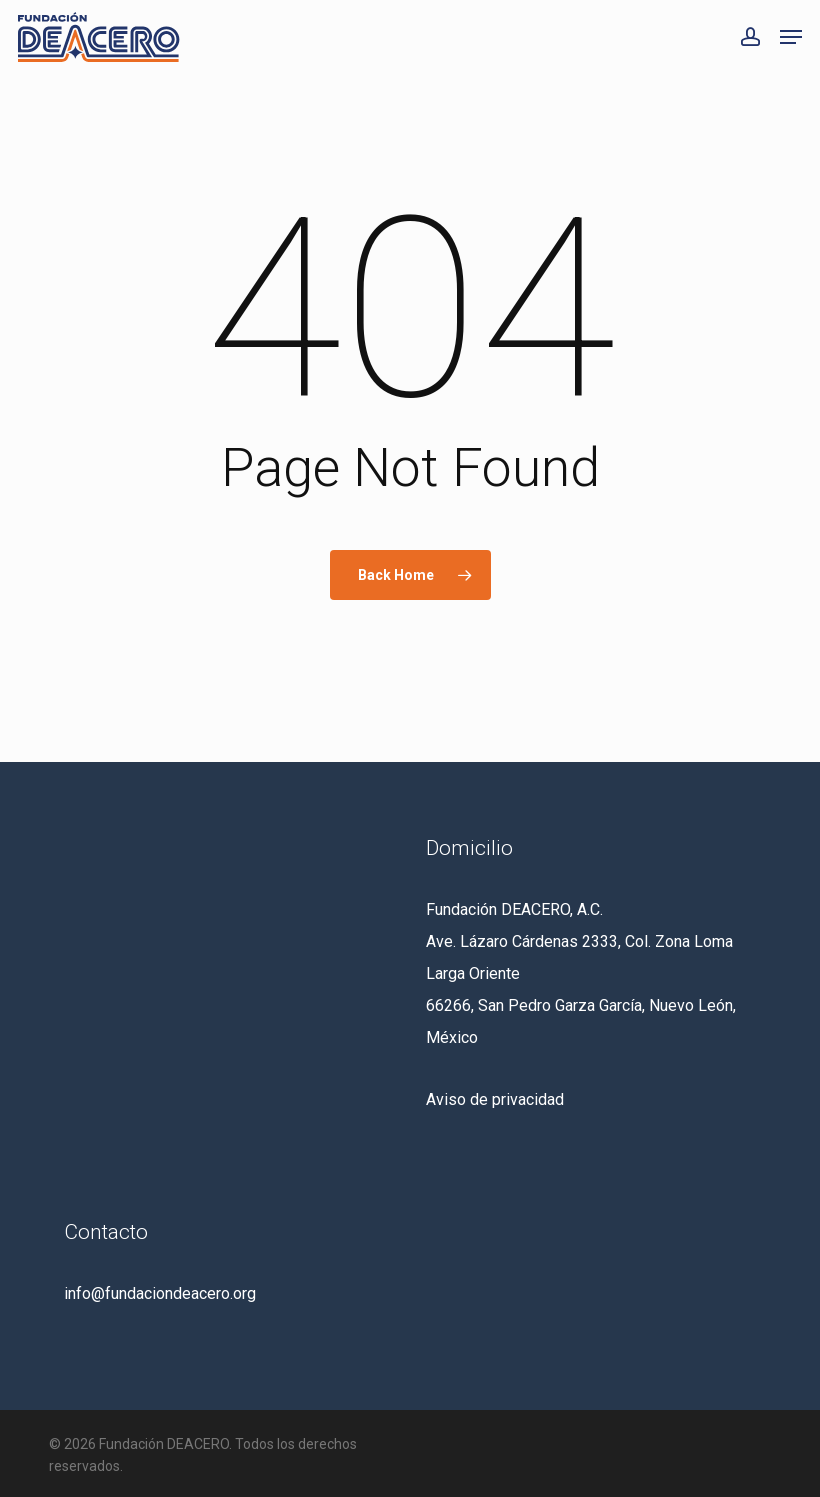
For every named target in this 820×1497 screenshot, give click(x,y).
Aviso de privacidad (495, 1099)
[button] (791, 37)
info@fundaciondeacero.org (160, 1293)
